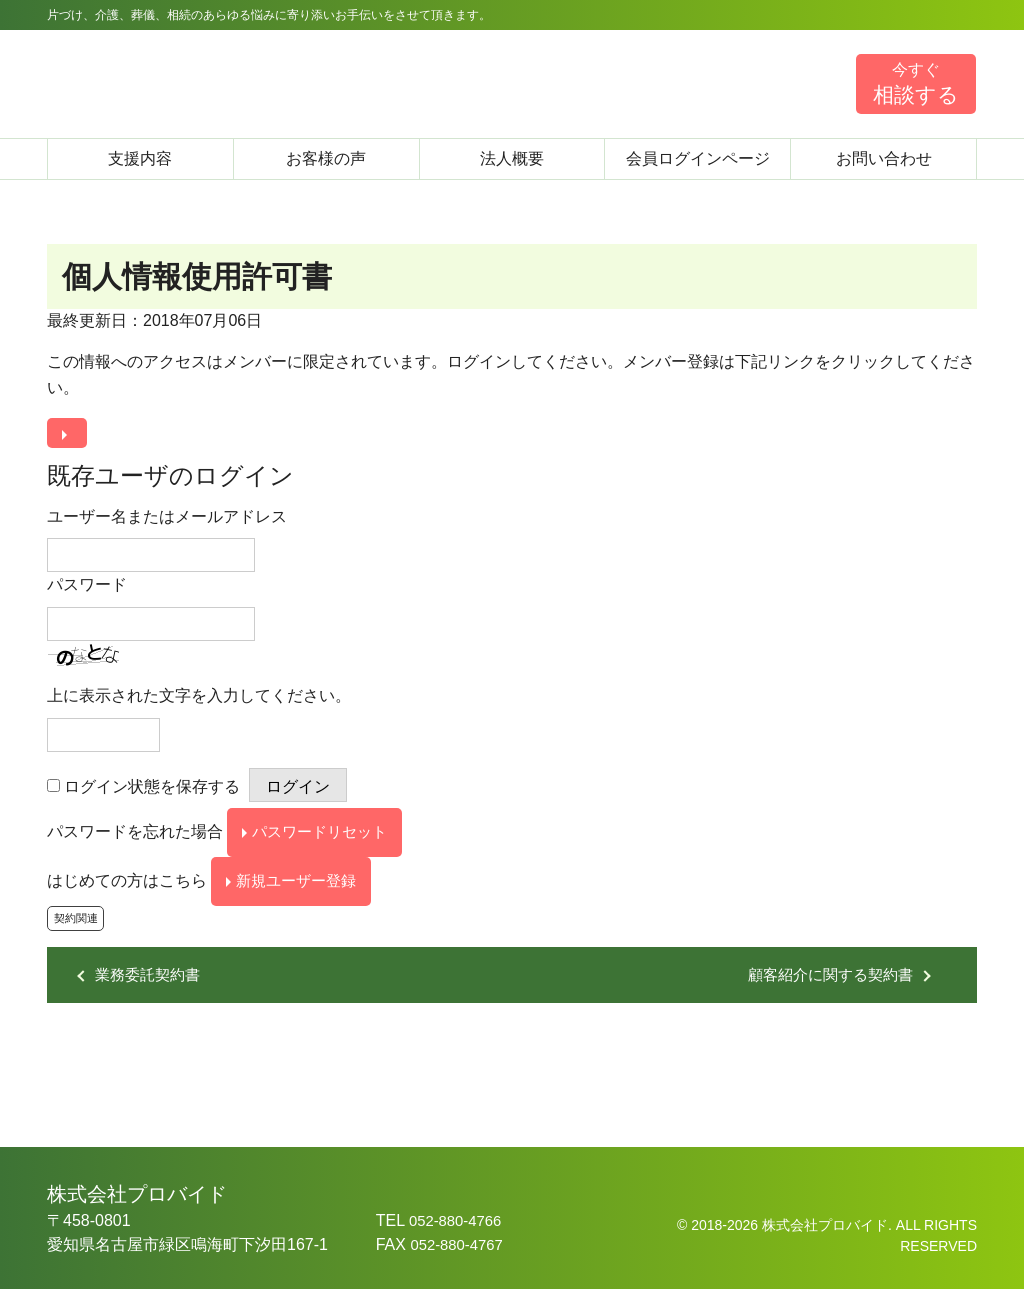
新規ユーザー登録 (301, 888)
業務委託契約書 (151, 986)
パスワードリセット (325, 836)
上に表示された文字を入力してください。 (199, 698)
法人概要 (512, 158)
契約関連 (78, 930)
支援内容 (140, 158)
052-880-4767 (460, 1256)
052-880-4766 (459, 1232)
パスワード (87, 587)
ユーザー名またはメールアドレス (167, 518)
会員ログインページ (698, 158)
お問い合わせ (884, 158)
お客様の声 (326, 158)
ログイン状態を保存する (152, 788)
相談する (916, 83)
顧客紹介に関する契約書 (825, 986)
